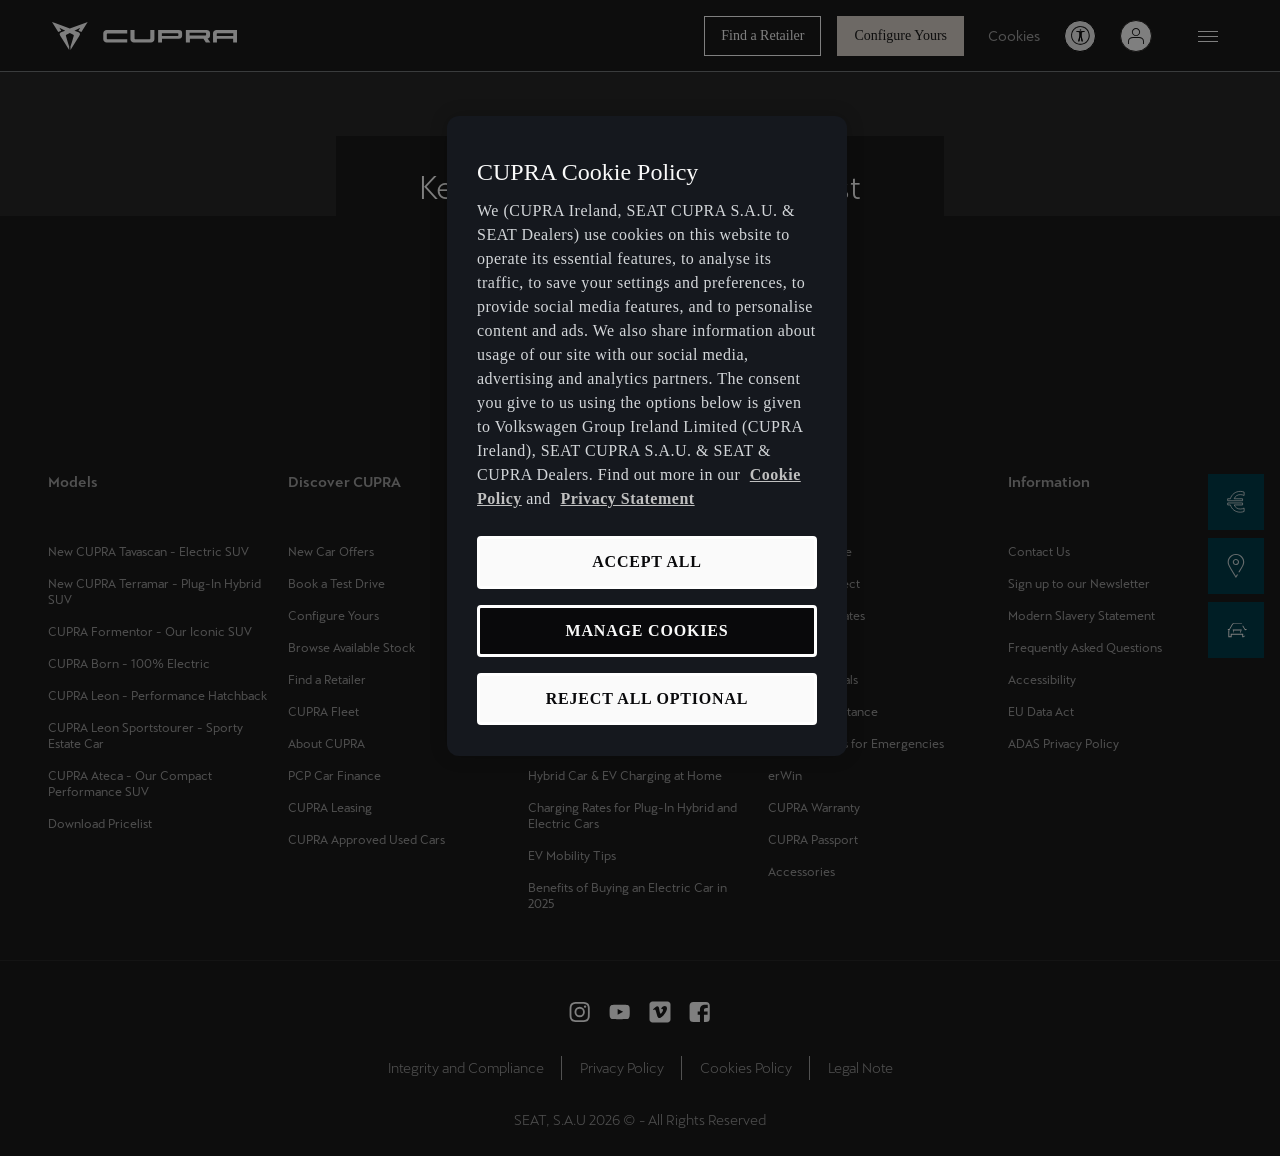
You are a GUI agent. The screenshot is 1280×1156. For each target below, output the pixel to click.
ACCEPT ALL (647, 561)
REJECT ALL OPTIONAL (647, 698)
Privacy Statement (627, 498)
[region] (647, 436)
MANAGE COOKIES (647, 630)
